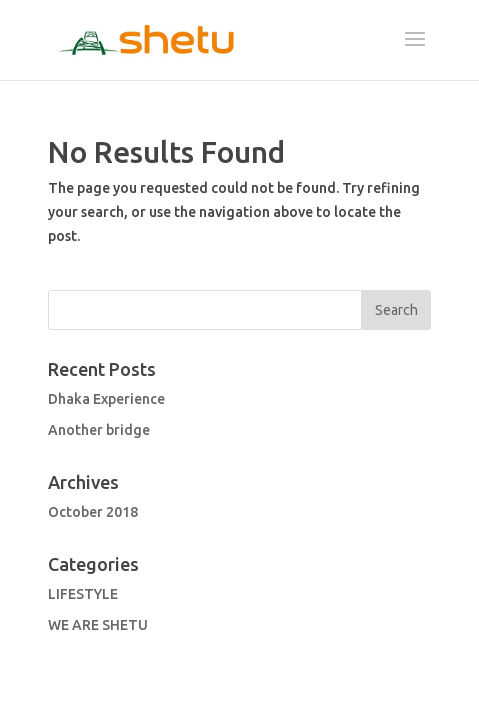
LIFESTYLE (83, 595)
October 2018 (93, 513)
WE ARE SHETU (98, 626)
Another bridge (99, 431)
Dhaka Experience (106, 400)
